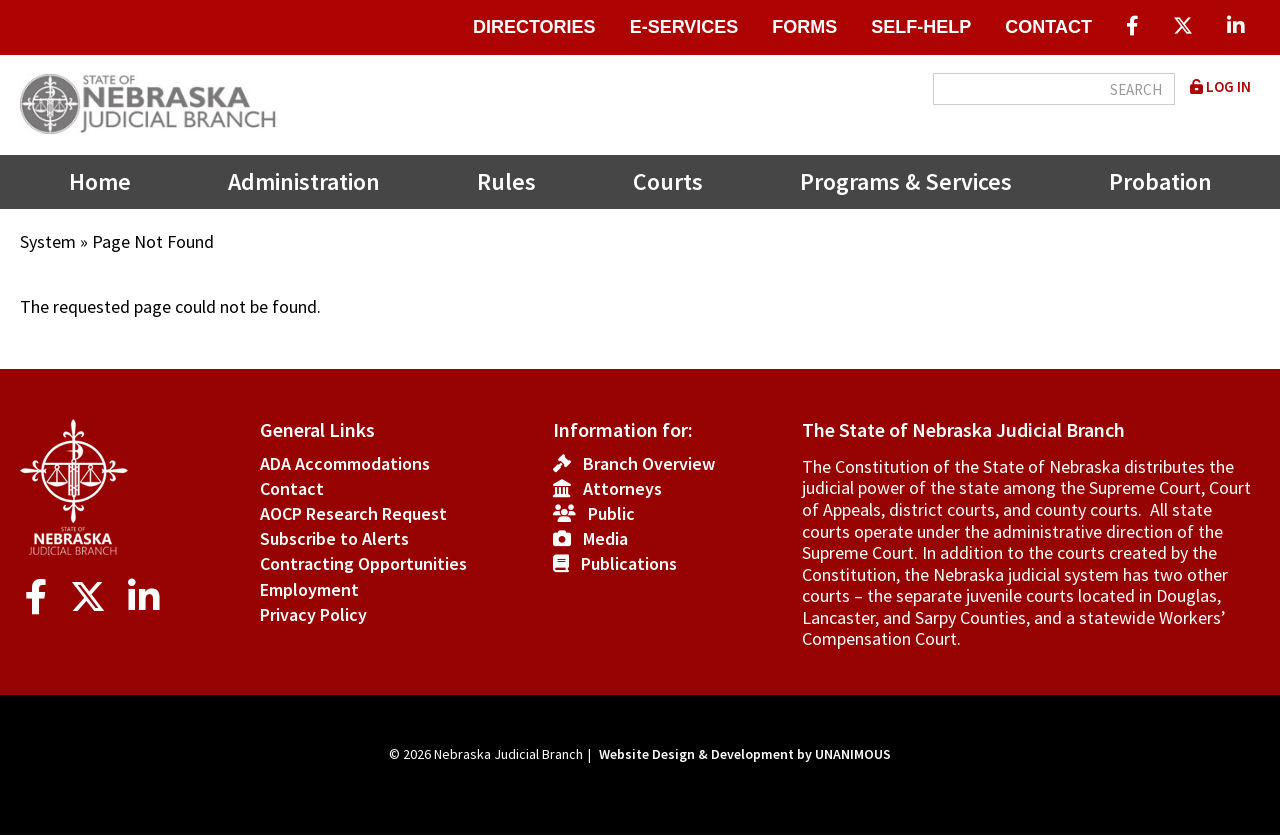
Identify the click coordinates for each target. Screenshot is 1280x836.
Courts (668, 181)
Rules (506, 181)
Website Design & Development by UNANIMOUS (745, 754)
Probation (1160, 181)
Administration (304, 181)
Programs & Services (906, 181)
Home (100, 181)
